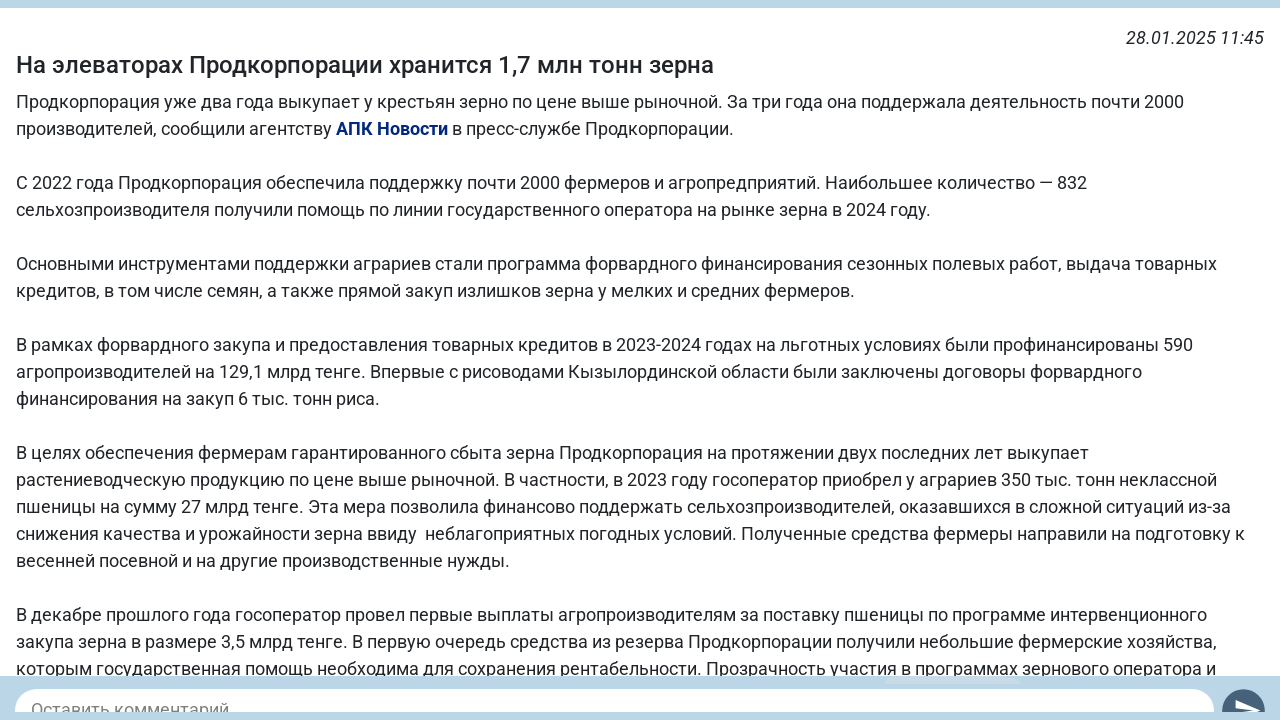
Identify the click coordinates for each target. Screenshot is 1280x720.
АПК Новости (392, 128)
